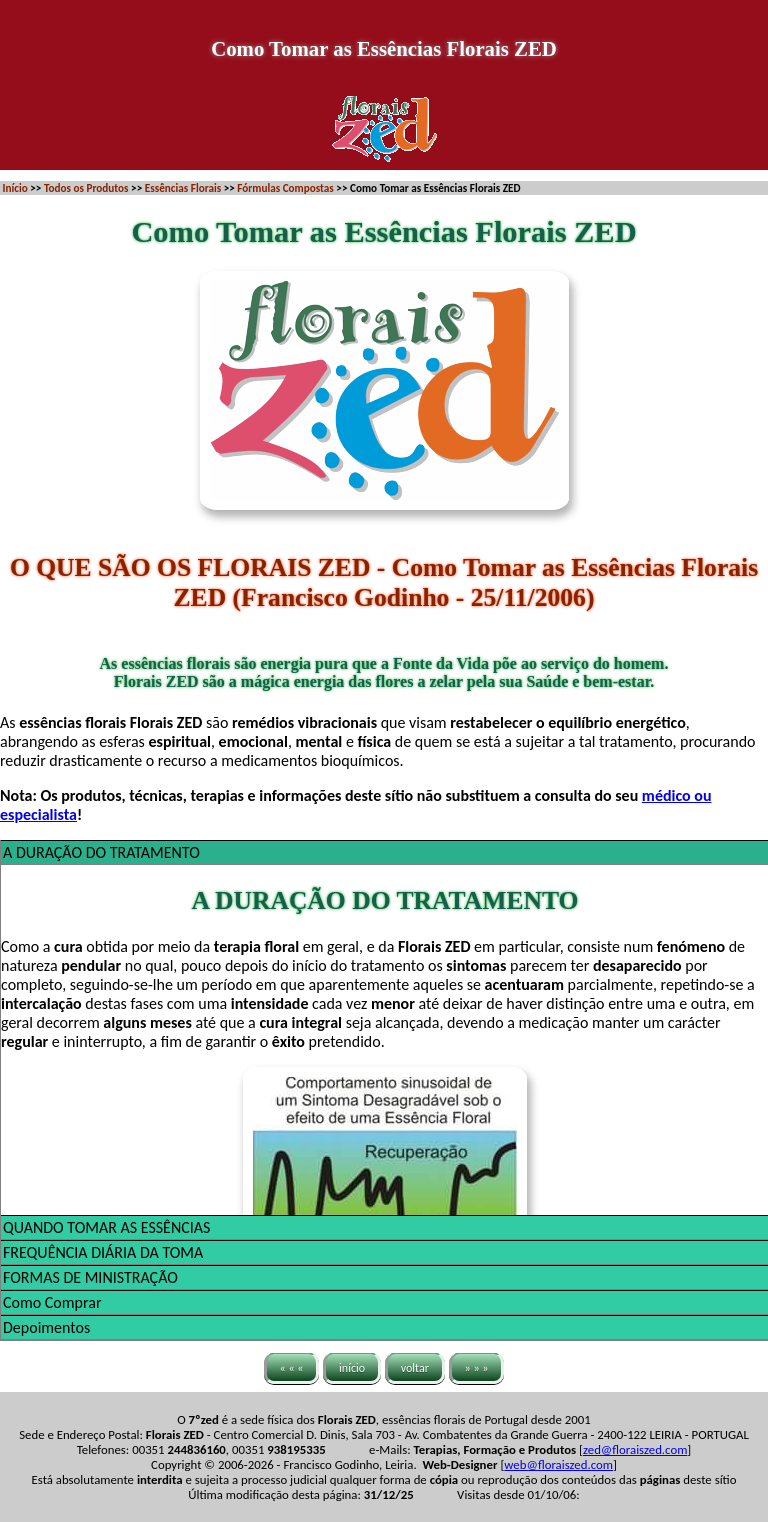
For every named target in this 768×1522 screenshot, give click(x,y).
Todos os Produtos (86, 188)
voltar (415, 1368)
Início (15, 188)
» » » (477, 1368)
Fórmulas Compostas (285, 188)
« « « (292, 1368)
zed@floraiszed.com (635, 1449)
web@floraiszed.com (558, 1464)
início (352, 1368)
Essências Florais (183, 188)
